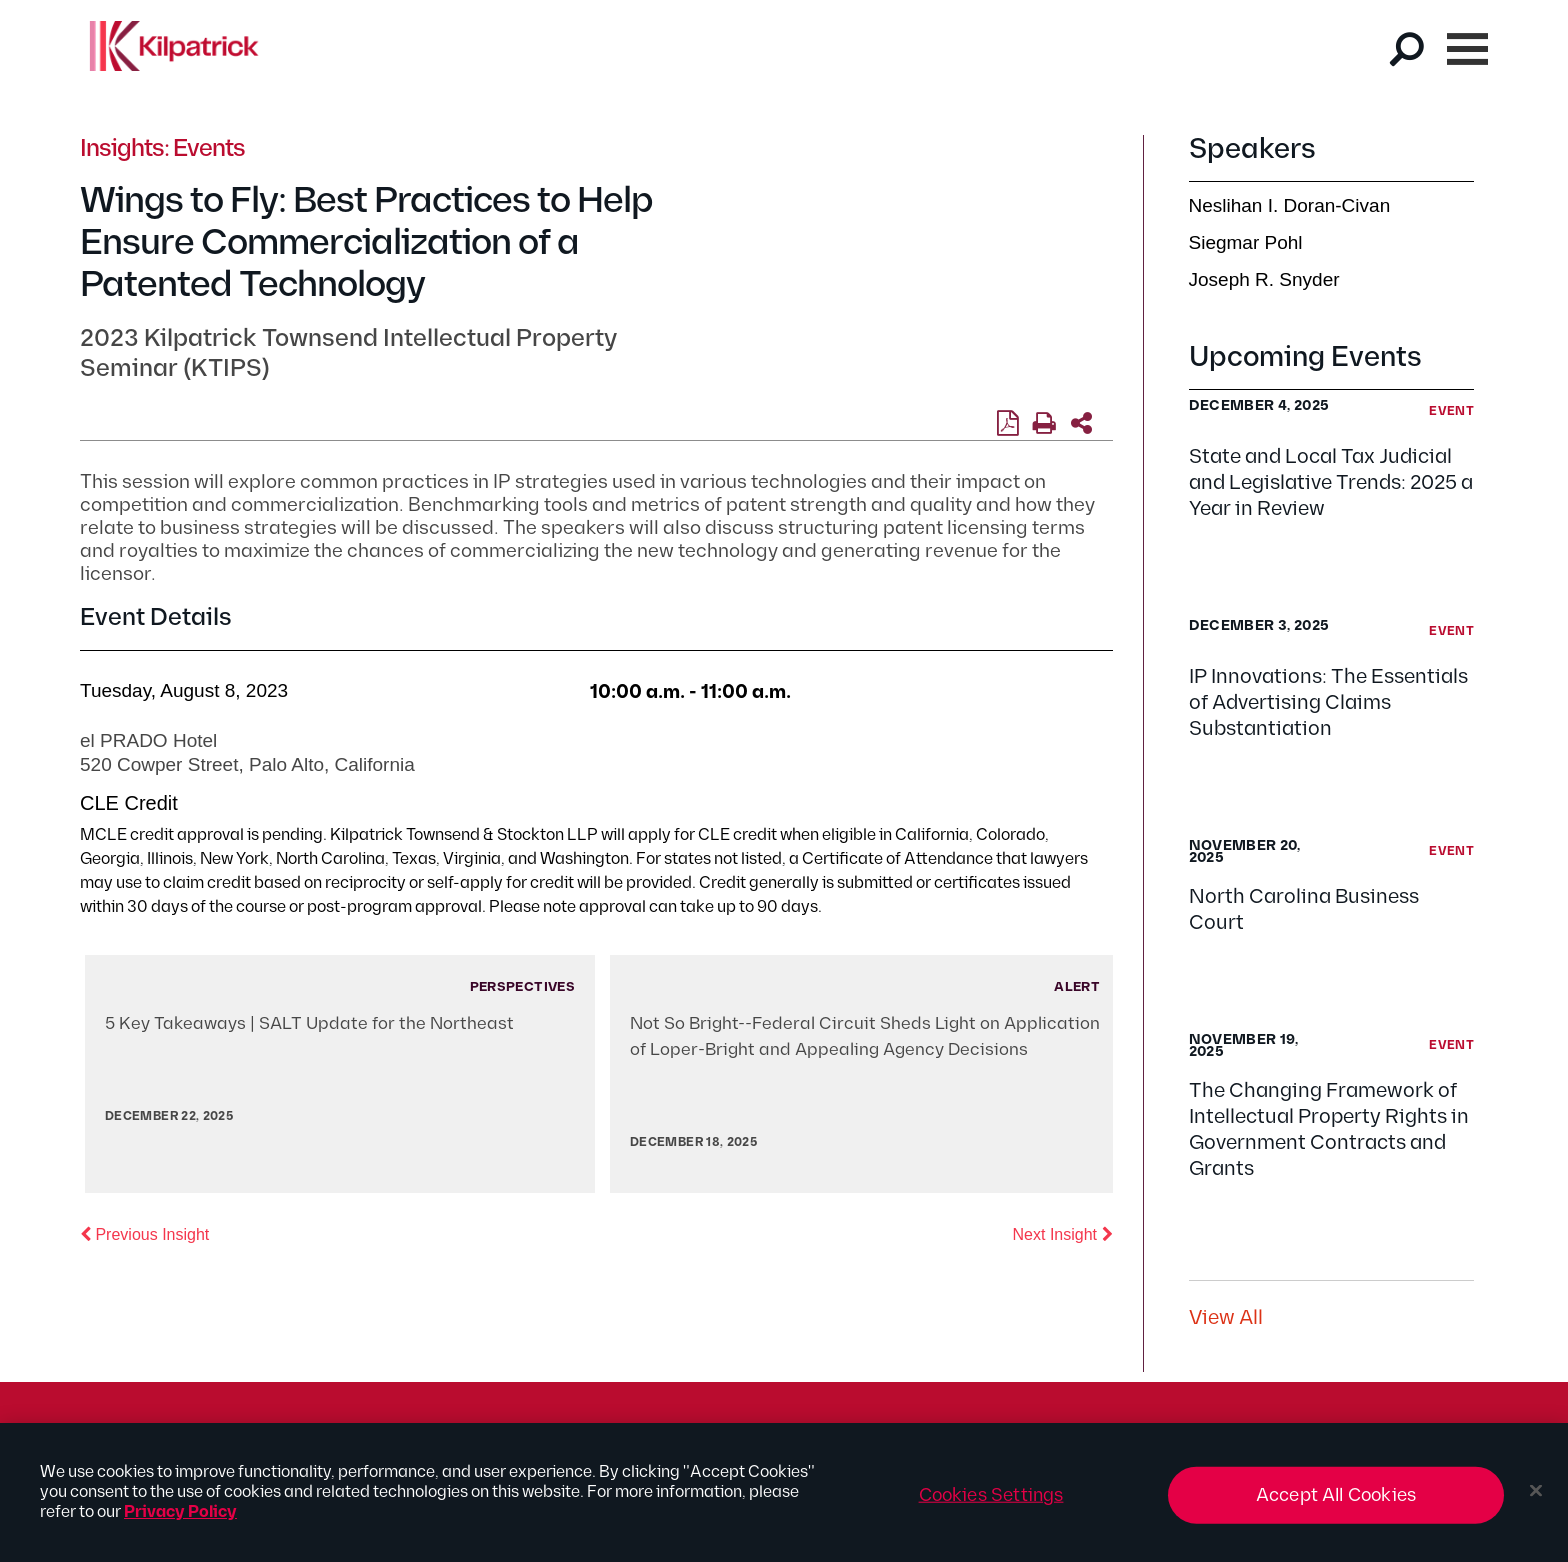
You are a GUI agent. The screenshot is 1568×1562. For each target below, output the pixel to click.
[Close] (1536, 1498)
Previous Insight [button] (144, 1233)
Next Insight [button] (1063, 1233)
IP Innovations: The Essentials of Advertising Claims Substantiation (1328, 703)
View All (1226, 1318)
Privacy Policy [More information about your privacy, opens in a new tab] (180, 1519)
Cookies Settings (991, 1502)
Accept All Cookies (1336, 1502)
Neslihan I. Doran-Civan (1290, 205)
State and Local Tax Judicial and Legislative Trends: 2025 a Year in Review (1331, 483)
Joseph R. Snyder (1264, 279)
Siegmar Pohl (1246, 242)
